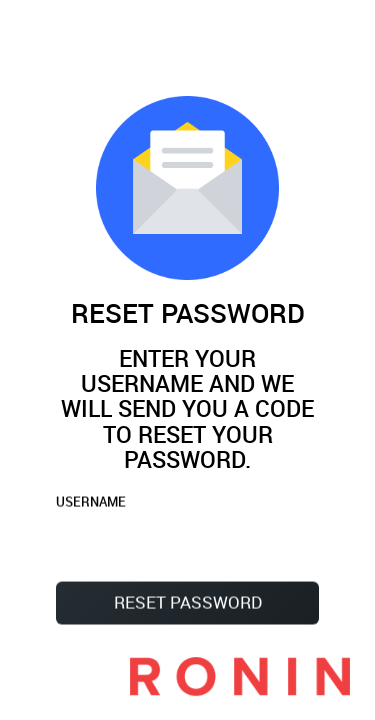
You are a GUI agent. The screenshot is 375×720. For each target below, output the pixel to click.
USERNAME (91, 503)
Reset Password (188, 603)
